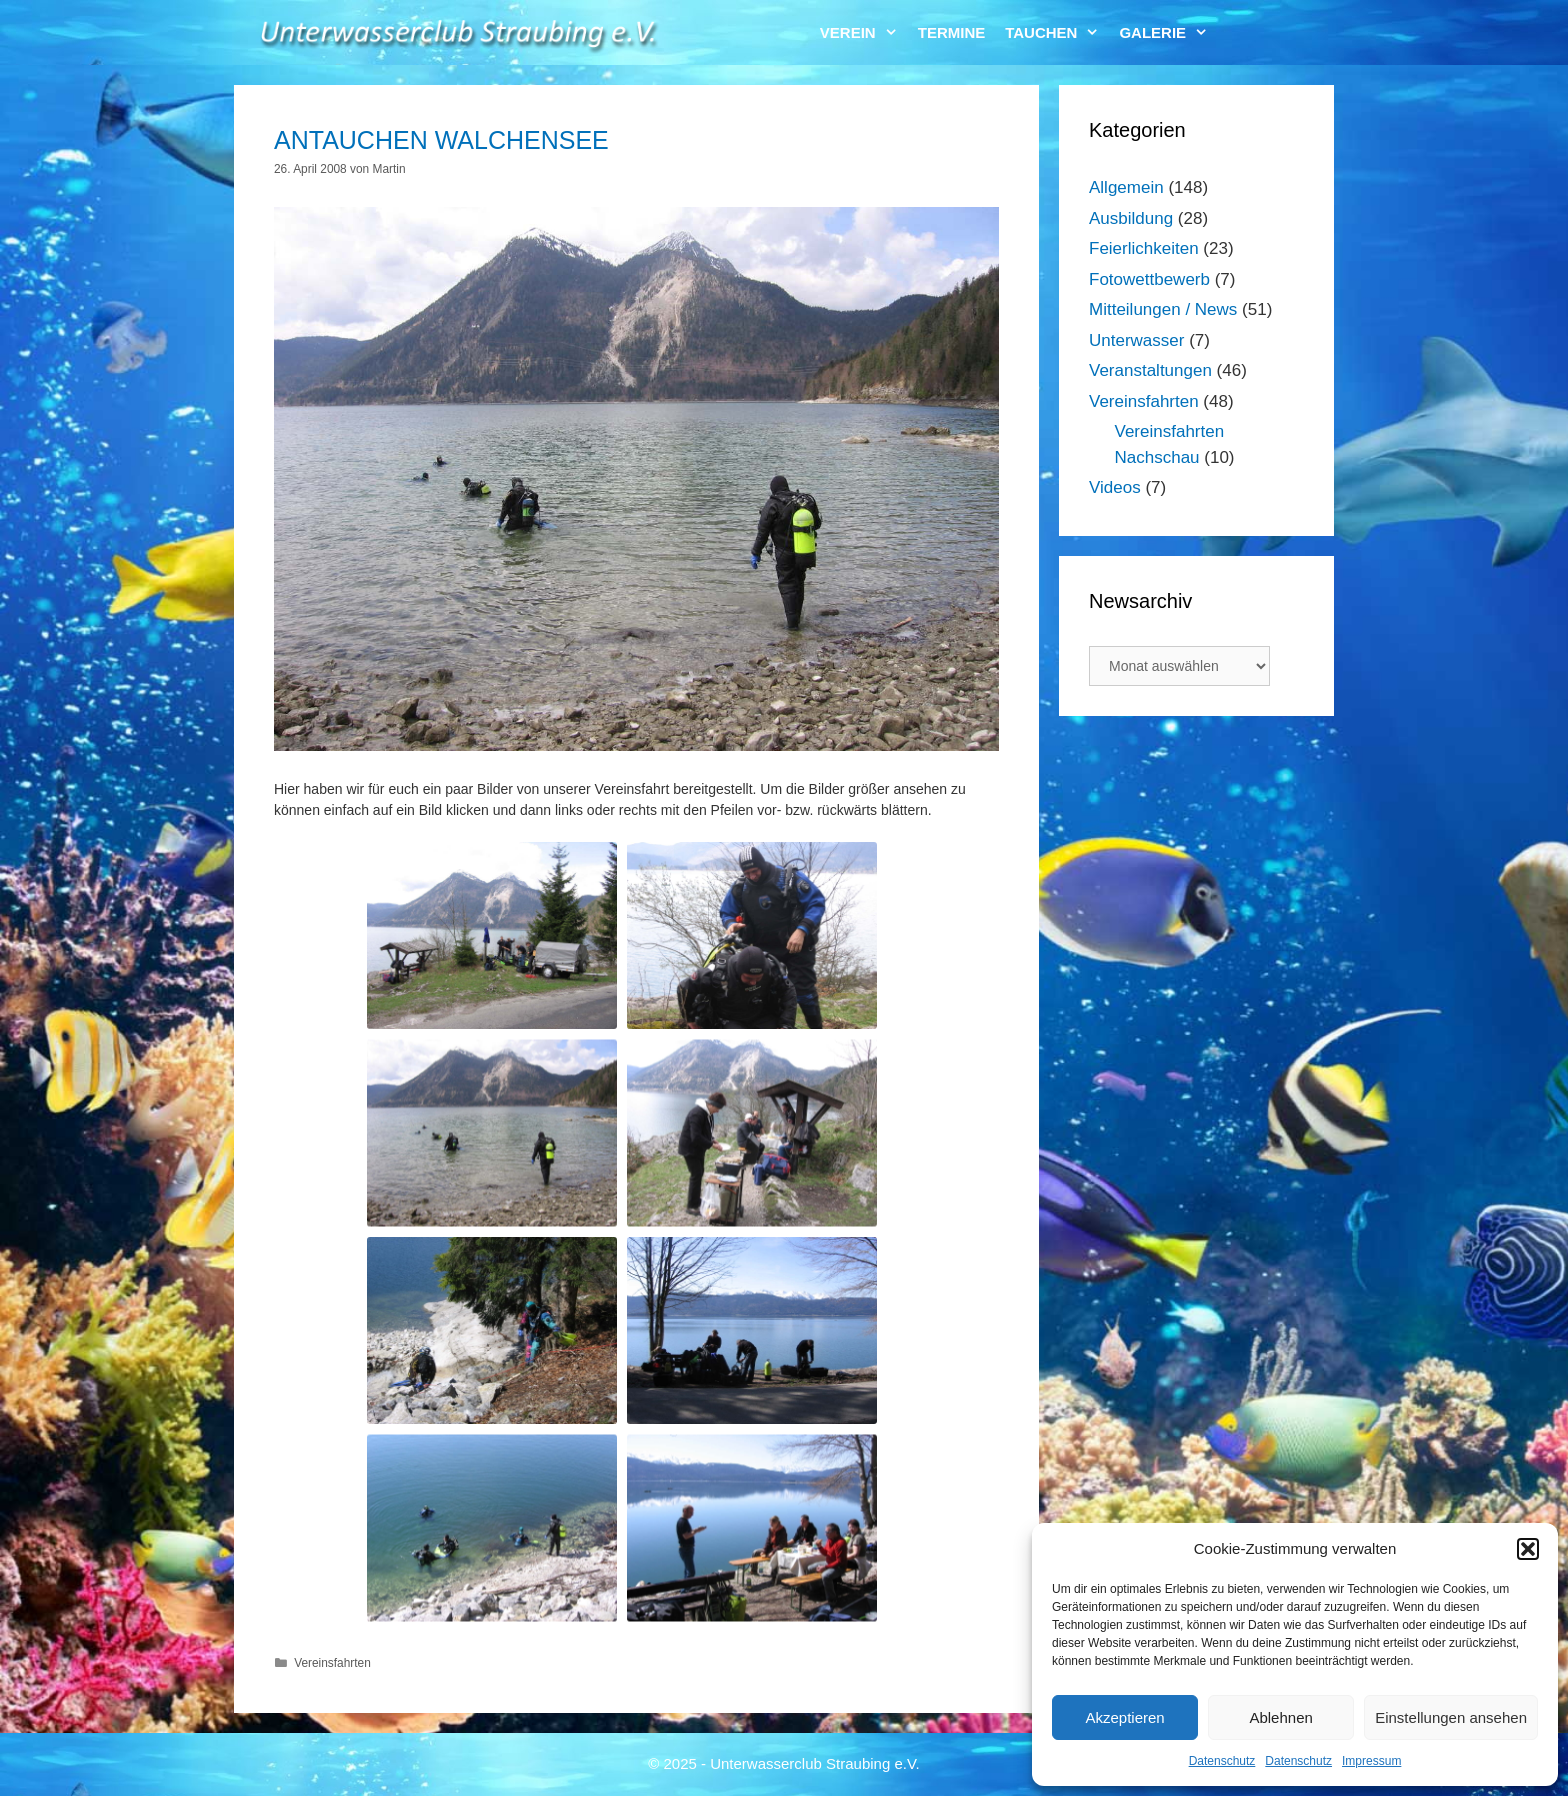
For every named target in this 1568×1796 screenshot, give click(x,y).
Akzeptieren (1124, 1717)
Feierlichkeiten (1144, 248)
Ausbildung (1131, 218)
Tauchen (1057, 32)
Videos (1115, 487)
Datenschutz (1222, 1761)
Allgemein (1126, 187)
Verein (864, 32)
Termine (952, 32)
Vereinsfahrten (332, 1663)
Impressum (1371, 1761)
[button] (1528, 1549)
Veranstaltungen (1150, 370)
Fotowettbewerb (1149, 279)
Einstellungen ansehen (1451, 1717)
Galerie (1168, 32)
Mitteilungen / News (1163, 309)
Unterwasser (1136, 340)
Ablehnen (1280, 1717)
